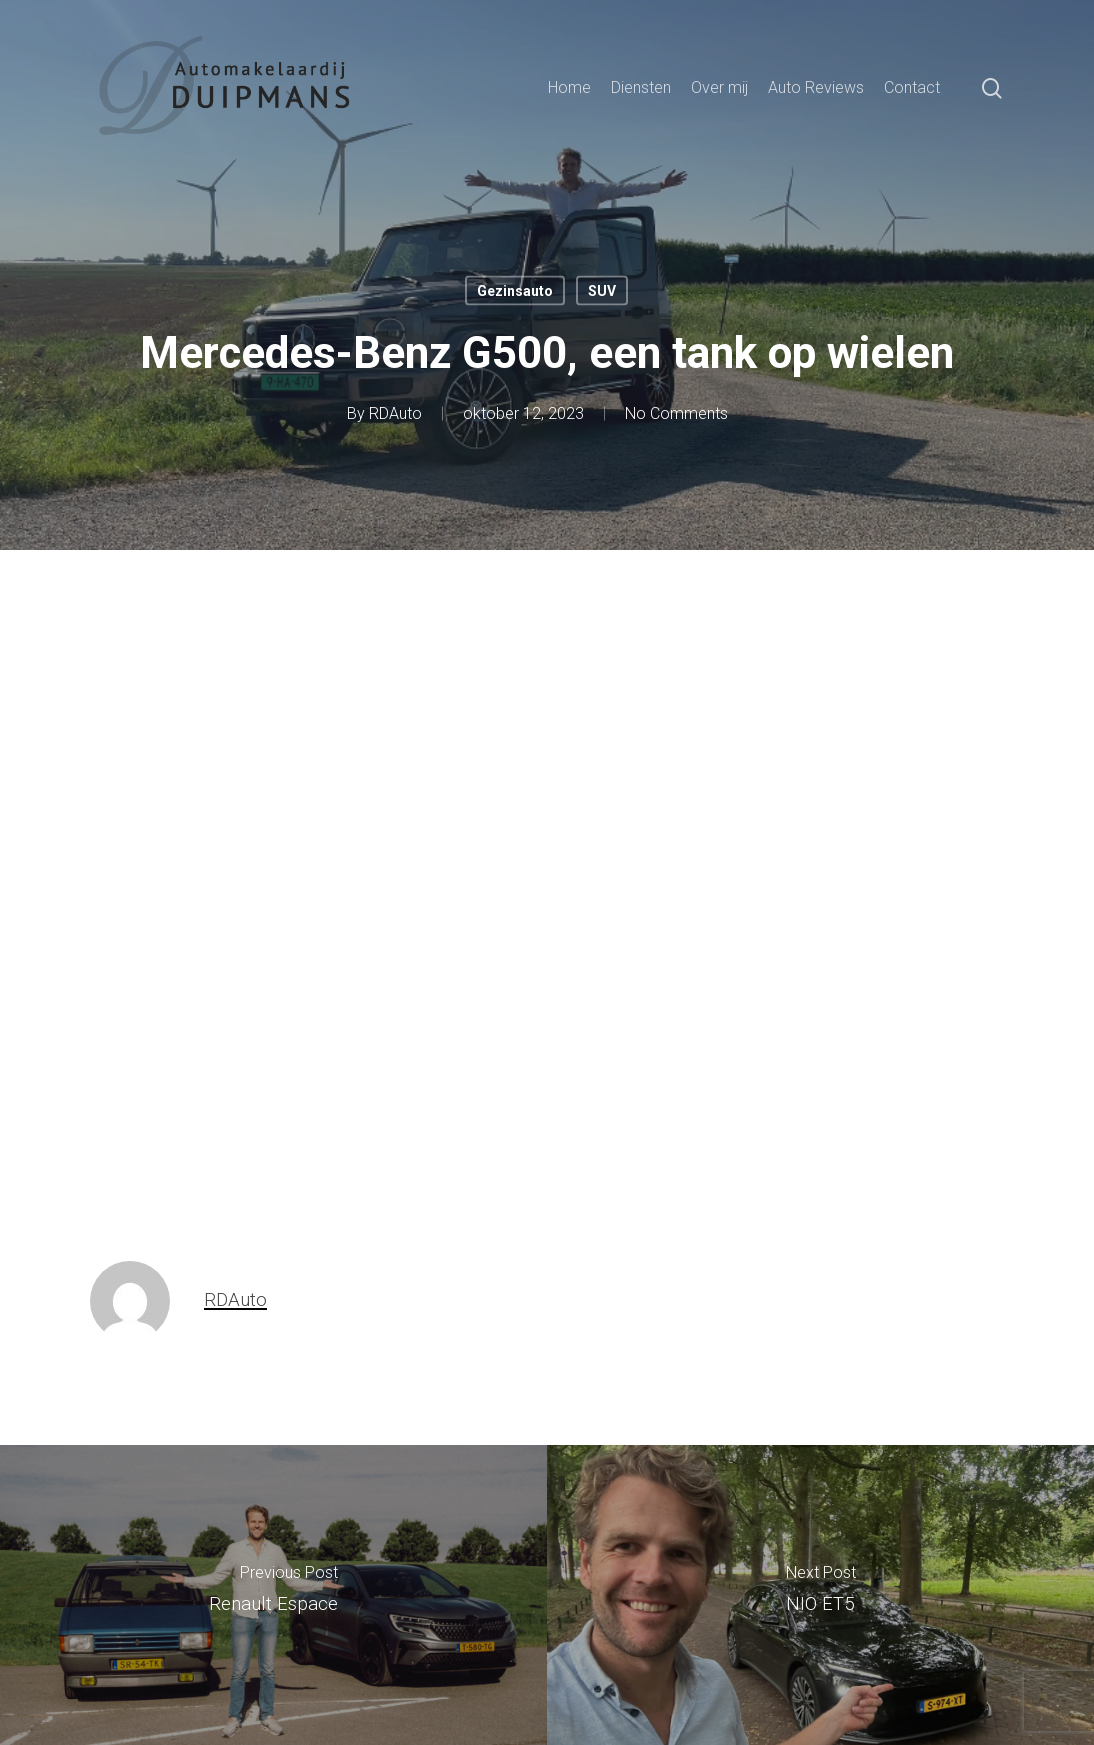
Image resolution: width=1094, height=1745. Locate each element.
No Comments (676, 413)
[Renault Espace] (273, 1595)
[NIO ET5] (820, 1595)
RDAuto (395, 413)
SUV (602, 291)
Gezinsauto (515, 291)
